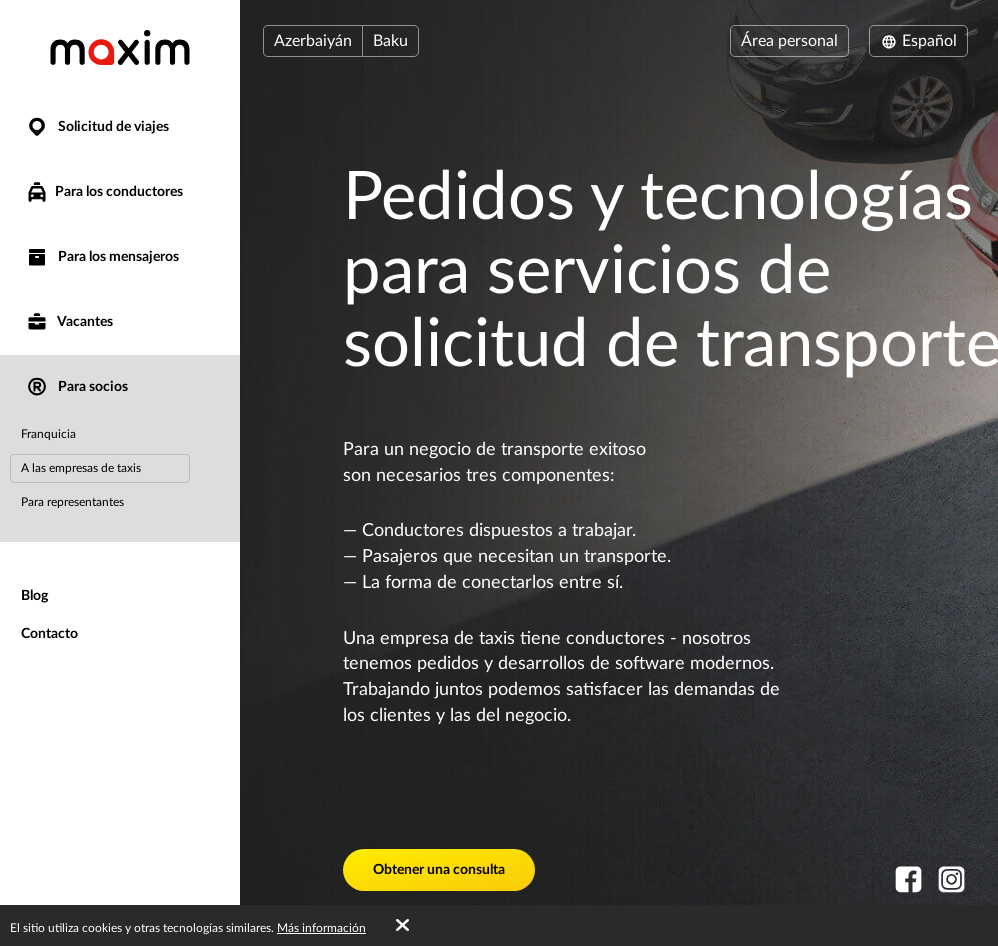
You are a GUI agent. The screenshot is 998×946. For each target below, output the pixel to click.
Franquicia (48, 434)
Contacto (49, 634)
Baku (390, 41)
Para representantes (72, 502)
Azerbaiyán (313, 41)
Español (918, 41)
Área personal (789, 41)
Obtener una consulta (439, 870)
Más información (321, 928)
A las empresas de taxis (81, 468)
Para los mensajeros (102, 257)
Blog (34, 596)
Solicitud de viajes (97, 127)
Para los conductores (104, 192)
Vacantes (69, 322)
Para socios (76, 387)
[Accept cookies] (402, 926)
